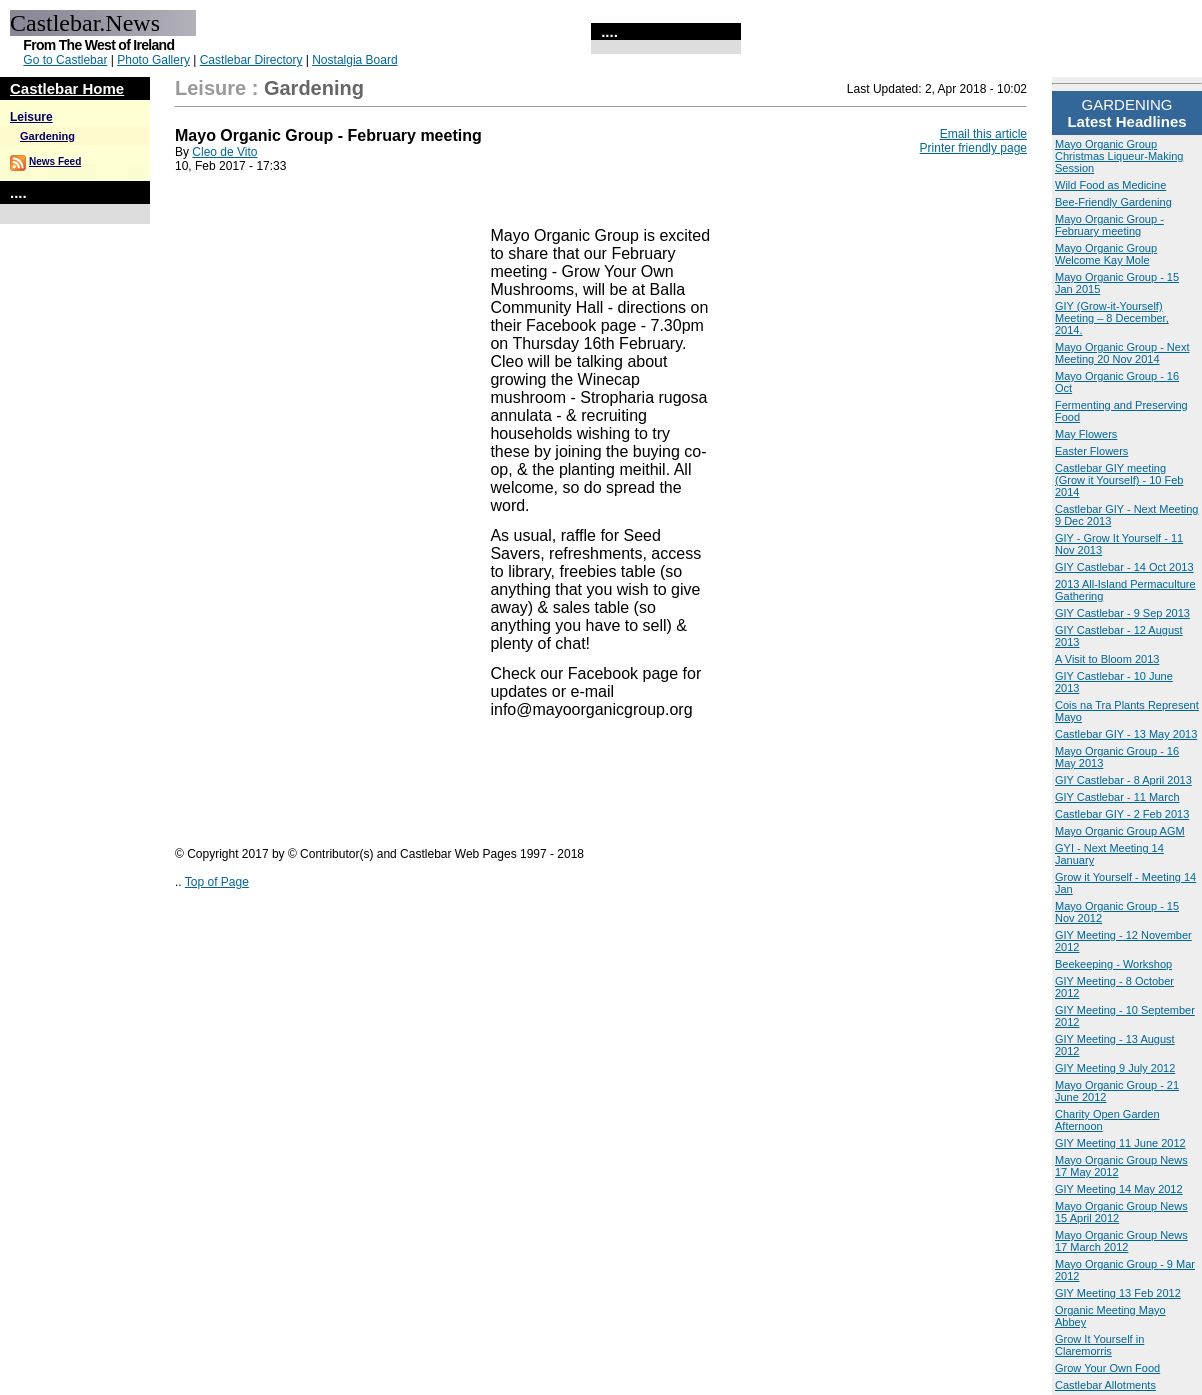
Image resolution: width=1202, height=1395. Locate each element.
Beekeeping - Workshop (1113, 964)
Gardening (47, 136)
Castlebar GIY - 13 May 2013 (1126, 734)
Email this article (983, 134)
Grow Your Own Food (1107, 1368)
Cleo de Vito (224, 152)
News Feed (55, 161)
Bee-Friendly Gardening (1113, 202)
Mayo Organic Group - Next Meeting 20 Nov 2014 (1122, 353)
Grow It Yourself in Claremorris (1099, 1345)
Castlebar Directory (251, 60)
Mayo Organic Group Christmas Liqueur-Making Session (1119, 156)
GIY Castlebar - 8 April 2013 (1123, 780)
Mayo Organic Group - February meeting (1109, 225)
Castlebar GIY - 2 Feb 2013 (1122, 814)
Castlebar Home (67, 88)
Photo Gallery (153, 60)
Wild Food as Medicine (1110, 185)
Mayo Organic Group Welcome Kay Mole (1106, 254)
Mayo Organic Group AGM (1120, 831)
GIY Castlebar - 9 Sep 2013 (1122, 613)
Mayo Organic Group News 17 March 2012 (1121, 1241)
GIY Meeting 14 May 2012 (1119, 1189)
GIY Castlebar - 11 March (1117, 797)
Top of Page (217, 882)
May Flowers (1086, 434)
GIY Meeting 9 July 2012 (1115, 1068)
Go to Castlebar (65, 60)
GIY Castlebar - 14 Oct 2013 (1124, 567)
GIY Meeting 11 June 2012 (1120, 1143)
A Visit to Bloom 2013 (1107, 659)
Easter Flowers (1091, 451)
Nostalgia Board (354, 60)
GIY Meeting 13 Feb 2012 (1118, 1293)
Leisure (31, 117)
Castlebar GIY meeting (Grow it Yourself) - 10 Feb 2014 (1119, 480)
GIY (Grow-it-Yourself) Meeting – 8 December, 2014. (1112, 318)
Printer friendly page (973, 148)
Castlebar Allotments (1105, 1385)
